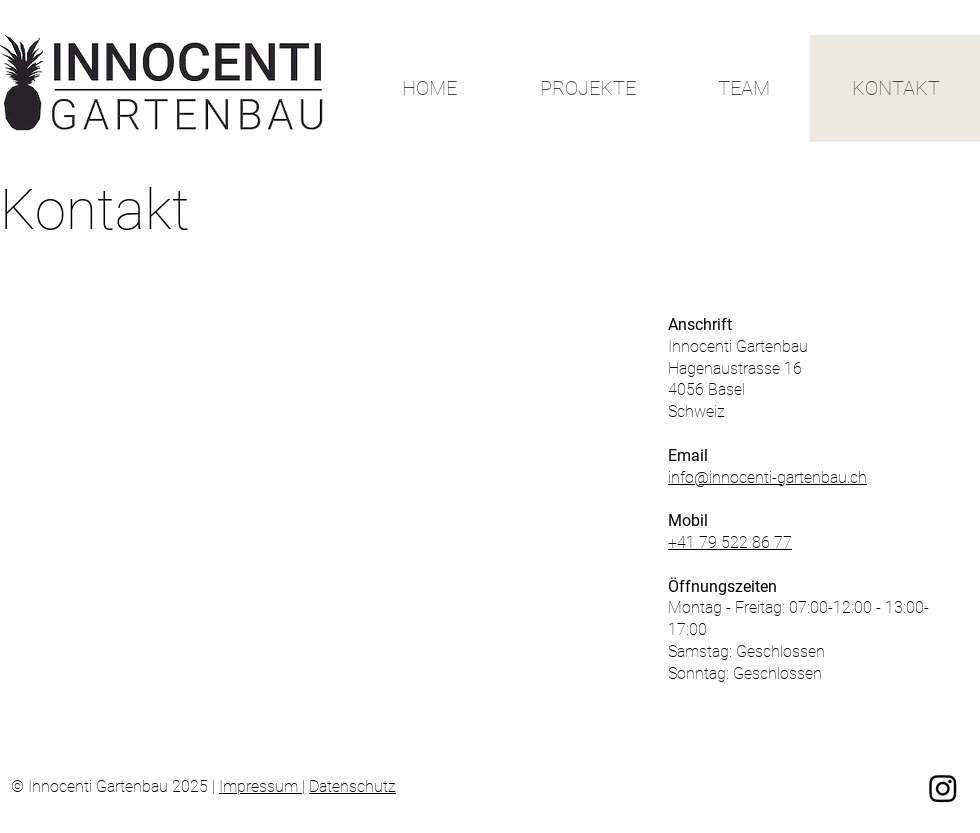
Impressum (260, 786)
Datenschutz (352, 786)
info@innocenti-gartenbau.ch (767, 477)
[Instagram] (943, 788)
